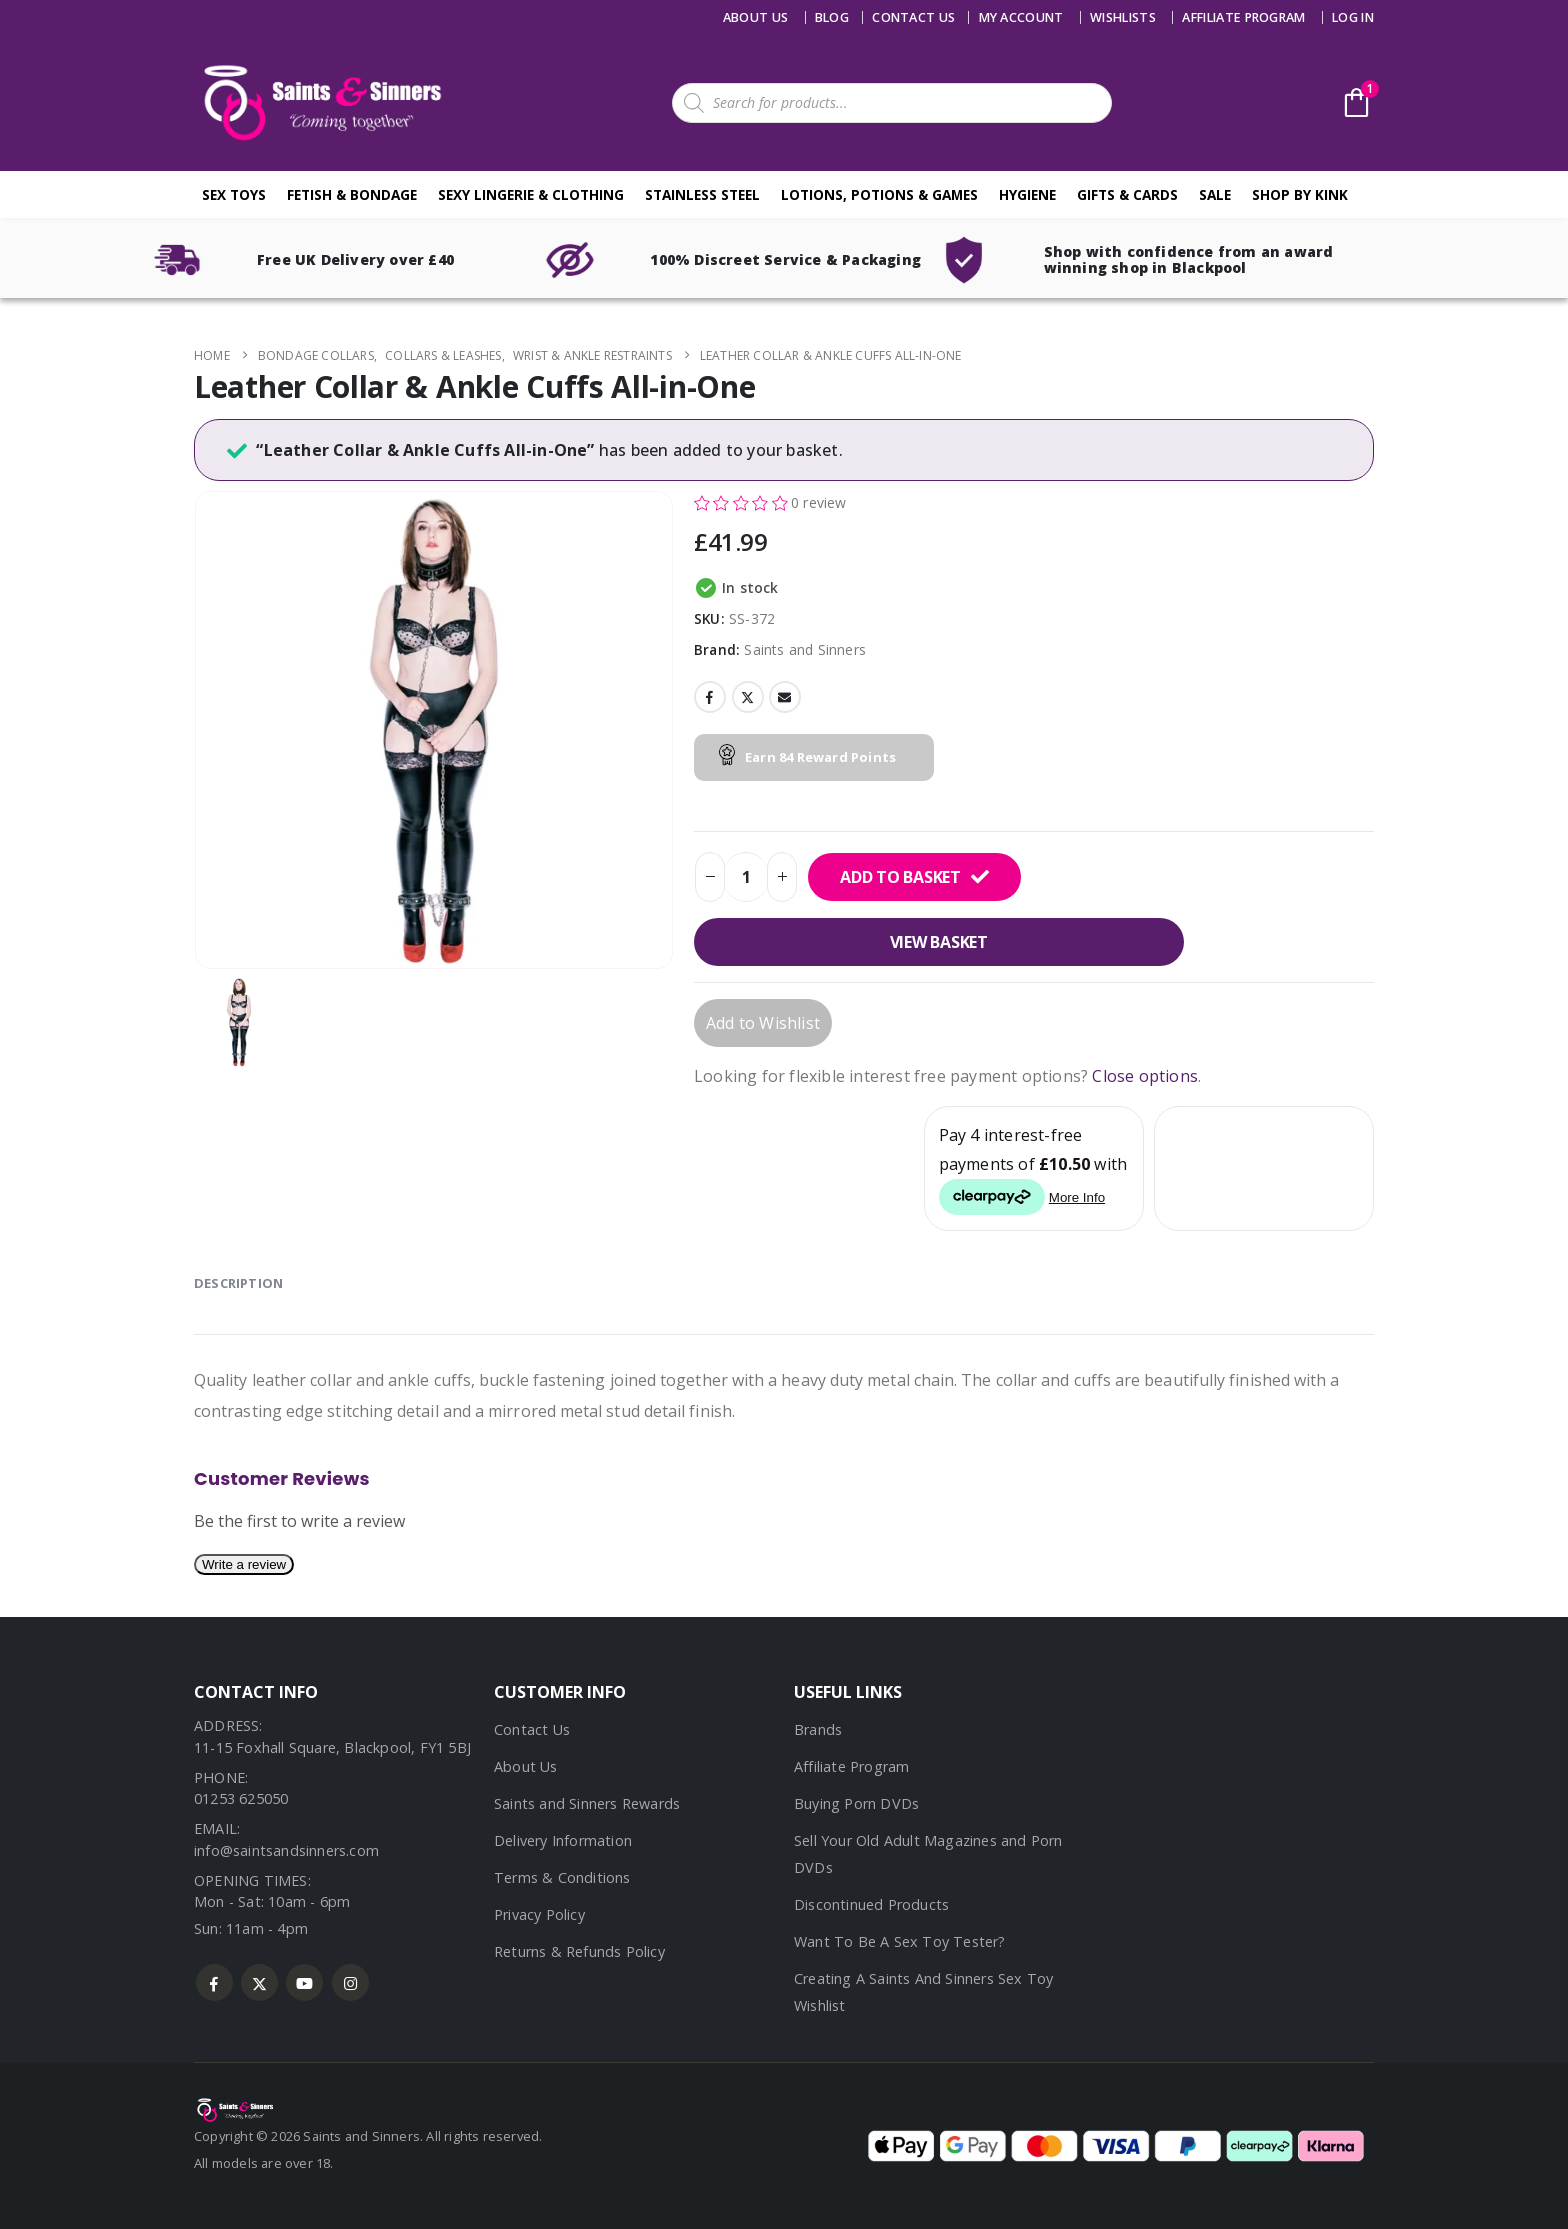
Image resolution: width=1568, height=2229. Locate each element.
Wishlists (1123, 17)
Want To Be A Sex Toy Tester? (900, 1941)
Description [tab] (238, 1283)
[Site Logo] (319, 102)
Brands (818, 1729)
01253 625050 (241, 1798)
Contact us (913, 17)
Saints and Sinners (805, 649)
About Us (756, 17)
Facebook (710, 697)
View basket (939, 942)
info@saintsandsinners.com (286, 1850)
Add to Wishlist (763, 1023)
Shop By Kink (1300, 194)
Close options (1145, 1076)
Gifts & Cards (1127, 194)
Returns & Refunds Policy (579, 1951)
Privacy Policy (539, 1914)
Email (785, 697)
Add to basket (900, 877)
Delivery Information (563, 1840)
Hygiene (1027, 194)
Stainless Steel (702, 194)
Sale (1215, 194)
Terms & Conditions (562, 1877)
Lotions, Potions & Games (879, 194)
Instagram (350, 1982)
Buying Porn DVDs (856, 1803)
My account (1021, 17)
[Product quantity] (746, 877)
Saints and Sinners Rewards (587, 1803)
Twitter (748, 697)
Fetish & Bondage (352, 194)
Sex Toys (234, 194)
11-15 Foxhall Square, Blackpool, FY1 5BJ (332, 1747)
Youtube (304, 1982)
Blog (832, 17)
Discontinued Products (871, 1904)
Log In (1353, 17)
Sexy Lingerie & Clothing (531, 194)
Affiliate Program (1243, 17)
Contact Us (532, 1729)
